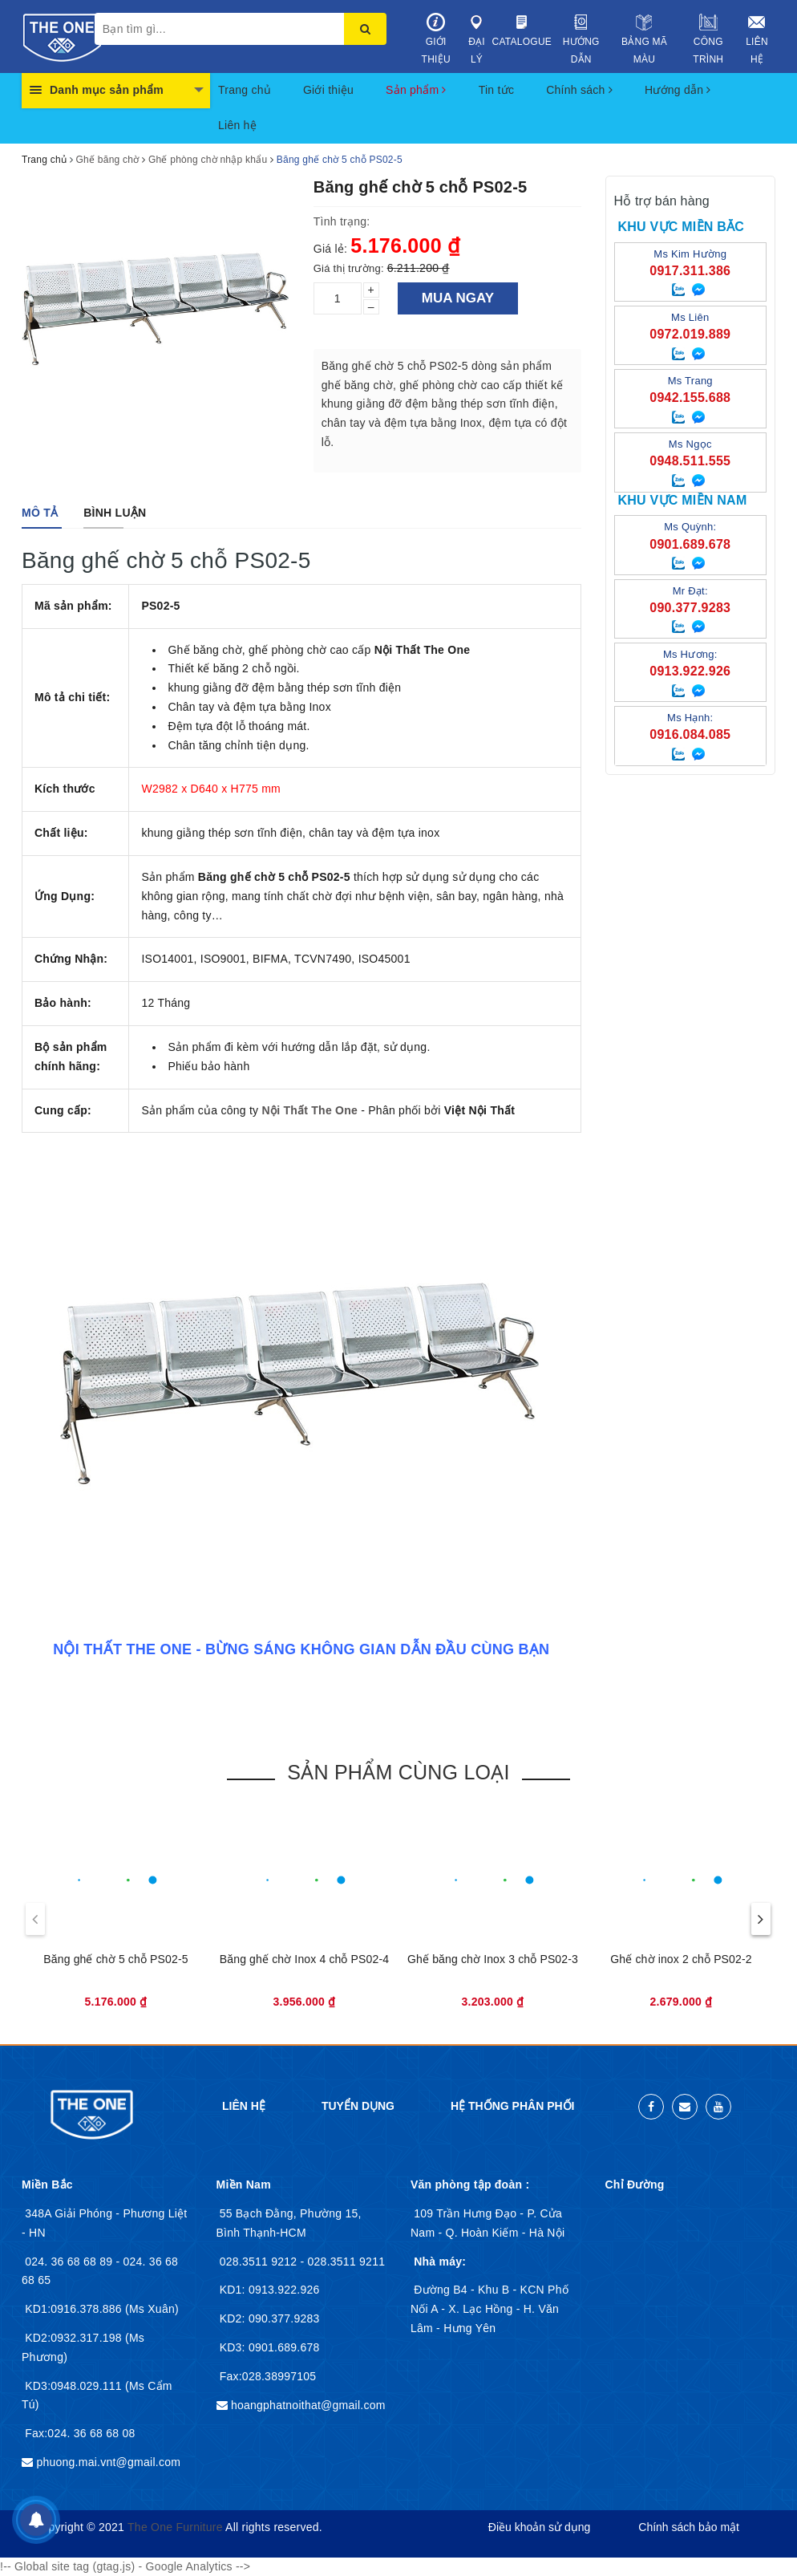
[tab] (40, 513)
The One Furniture (175, 2527)
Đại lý (476, 39)
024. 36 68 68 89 (70, 2261)
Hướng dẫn (581, 39)
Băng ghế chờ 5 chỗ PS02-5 (115, 1959)
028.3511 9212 (260, 2261)
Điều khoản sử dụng (539, 2527)
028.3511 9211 (347, 2261)
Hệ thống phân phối (512, 2105)
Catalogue (522, 30)
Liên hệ (756, 39)
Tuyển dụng (358, 2105)
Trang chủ (244, 89)
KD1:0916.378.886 (75, 2308)
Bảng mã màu (644, 39)
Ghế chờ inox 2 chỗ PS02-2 (680, 1959)
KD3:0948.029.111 (75, 2385)
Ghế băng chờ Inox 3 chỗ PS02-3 (492, 1959)
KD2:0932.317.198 (75, 2337)
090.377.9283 (282, 2318)
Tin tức (496, 89)
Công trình (708, 39)
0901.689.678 (282, 2347)
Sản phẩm (416, 89)
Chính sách (579, 89)
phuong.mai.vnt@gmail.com (108, 2462)
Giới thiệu (436, 39)
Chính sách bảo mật (688, 2527)
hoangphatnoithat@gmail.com (308, 2405)
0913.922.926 (282, 2289)
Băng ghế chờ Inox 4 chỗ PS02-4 (304, 1959)
